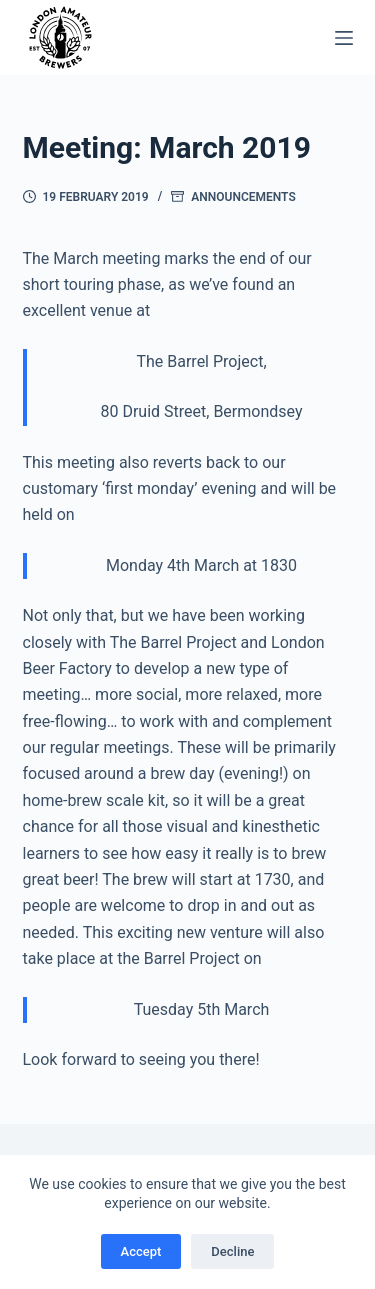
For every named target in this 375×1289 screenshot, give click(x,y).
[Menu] (344, 38)
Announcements (243, 197)
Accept (141, 1251)
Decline (232, 1251)
